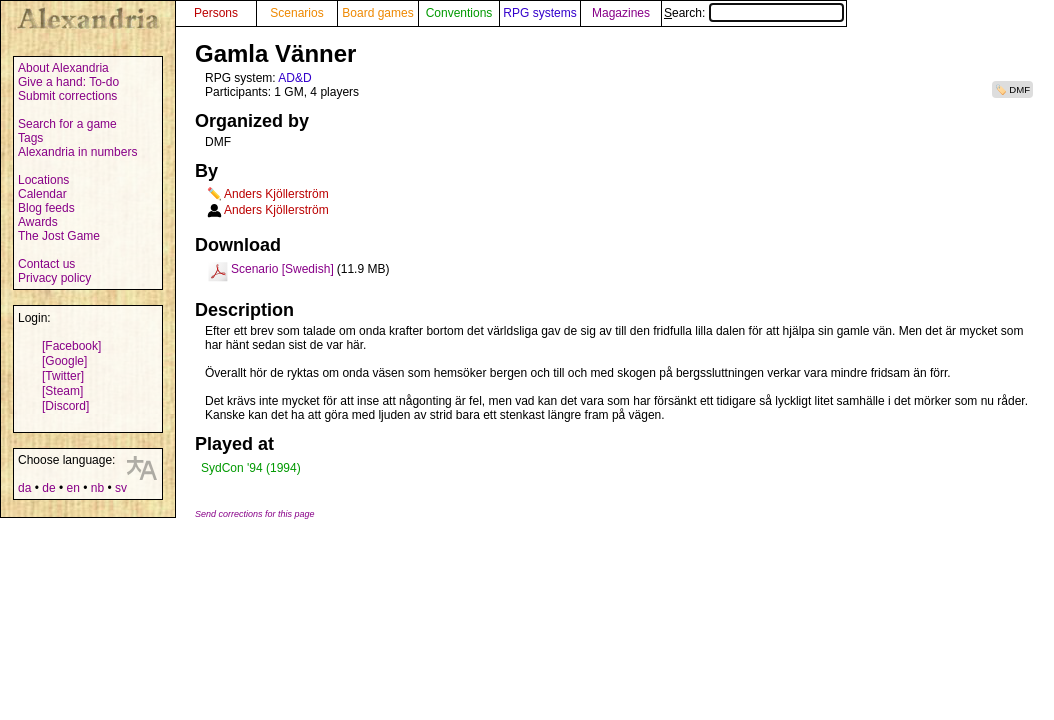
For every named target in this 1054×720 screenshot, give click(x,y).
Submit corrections (67, 96)
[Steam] (62, 391)
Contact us (46, 264)
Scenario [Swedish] (282, 269)
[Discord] (65, 406)
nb (97, 488)
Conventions (459, 13)
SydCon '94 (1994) (251, 468)
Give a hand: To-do (68, 82)
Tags (30, 138)
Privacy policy (54, 278)
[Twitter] (63, 376)
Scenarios (296, 13)
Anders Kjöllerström (276, 194)
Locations (43, 180)
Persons (216, 13)
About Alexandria (63, 68)
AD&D (294, 78)
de (48, 488)
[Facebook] (71, 346)
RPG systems (539, 13)
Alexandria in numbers (77, 152)
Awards (38, 222)
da (24, 488)
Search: (754, 13)
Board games (377, 13)
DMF (1019, 89)
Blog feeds (46, 208)
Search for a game (67, 124)
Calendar (42, 194)
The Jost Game (59, 236)
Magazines (621, 13)
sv (121, 488)
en (72, 488)
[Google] (64, 361)
